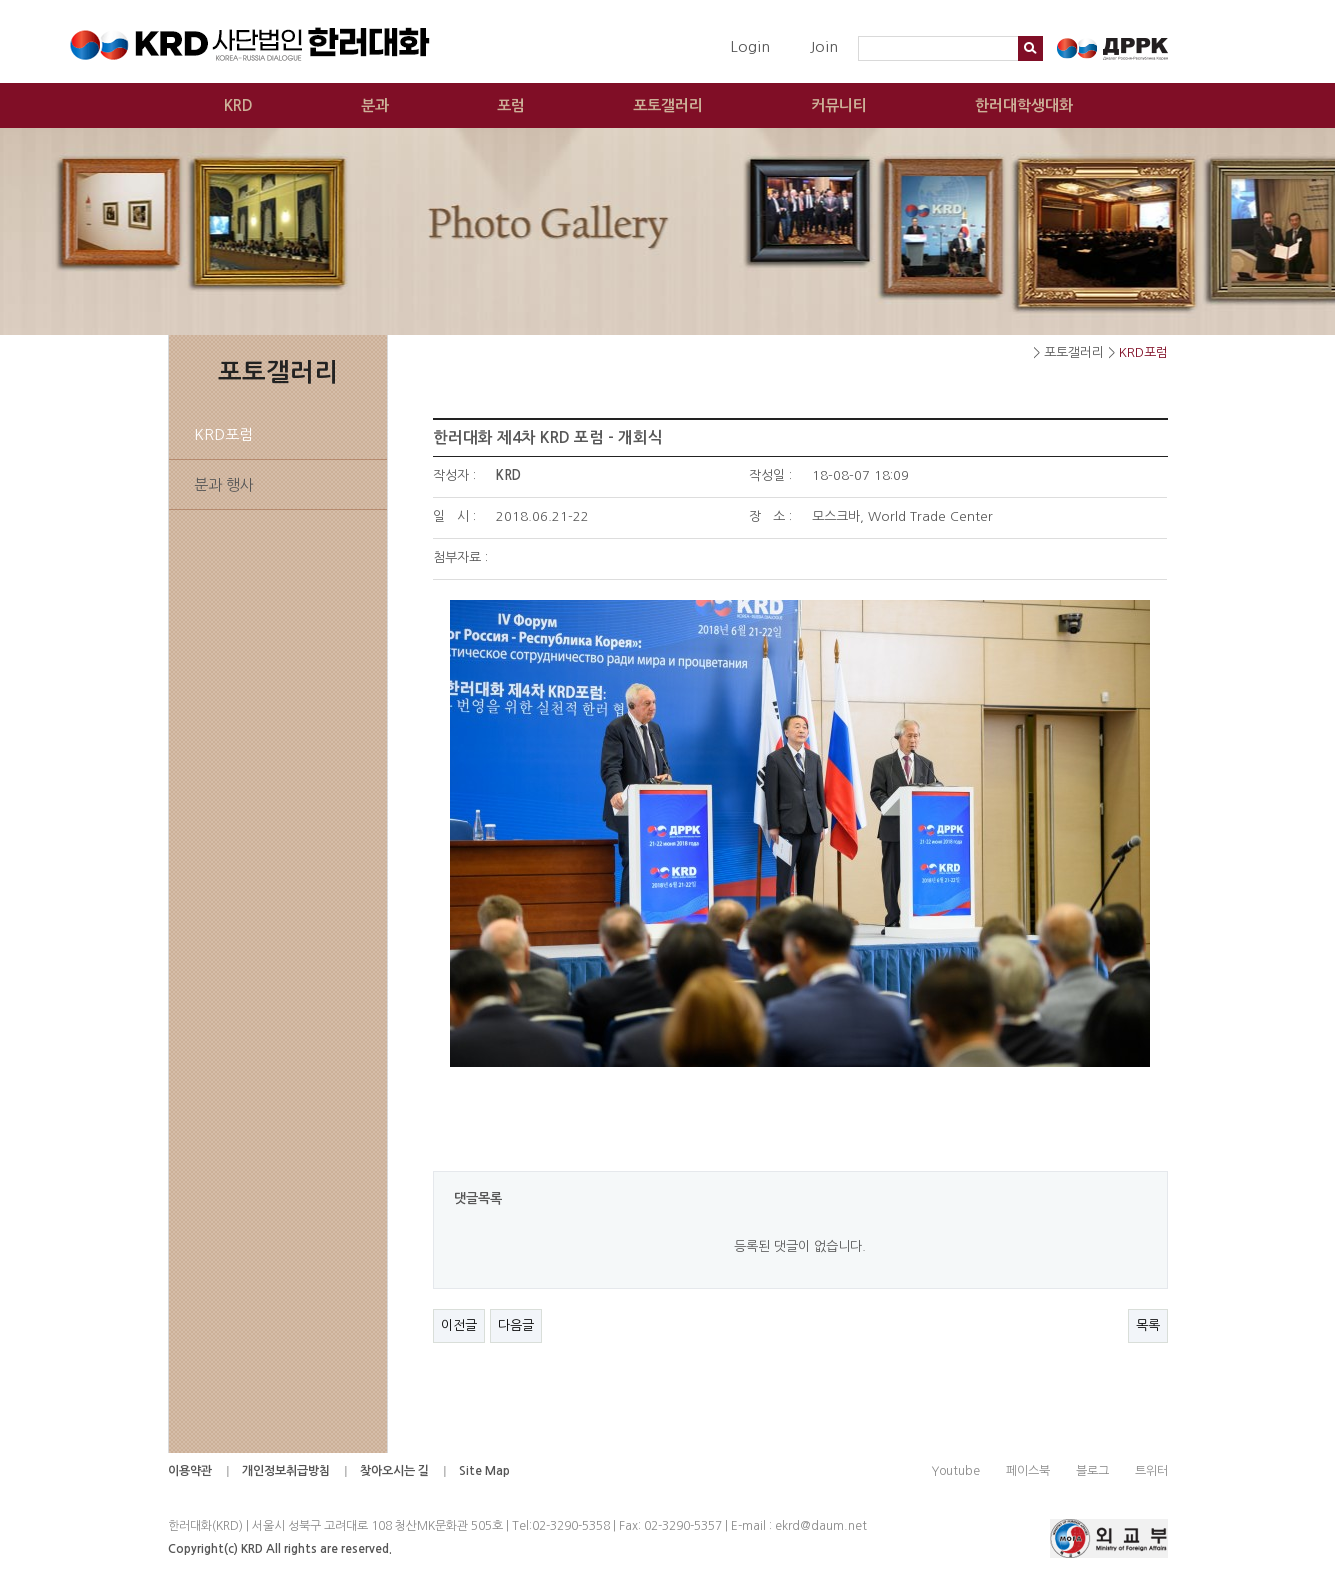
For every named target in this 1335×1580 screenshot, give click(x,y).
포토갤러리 (668, 105)
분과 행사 (224, 484)
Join (824, 46)
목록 (1148, 1325)
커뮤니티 (839, 105)
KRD (238, 105)
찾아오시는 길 (394, 1471)
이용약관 (190, 1471)
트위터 (1151, 1471)
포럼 (511, 105)
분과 (375, 105)
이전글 (459, 1325)
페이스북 (1028, 1471)
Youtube (955, 1471)
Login (750, 46)
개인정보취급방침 (286, 1471)
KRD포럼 (223, 434)
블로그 (1092, 1471)
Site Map (484, 1471)
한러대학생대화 (1024, 105)
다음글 (516, 1325)
